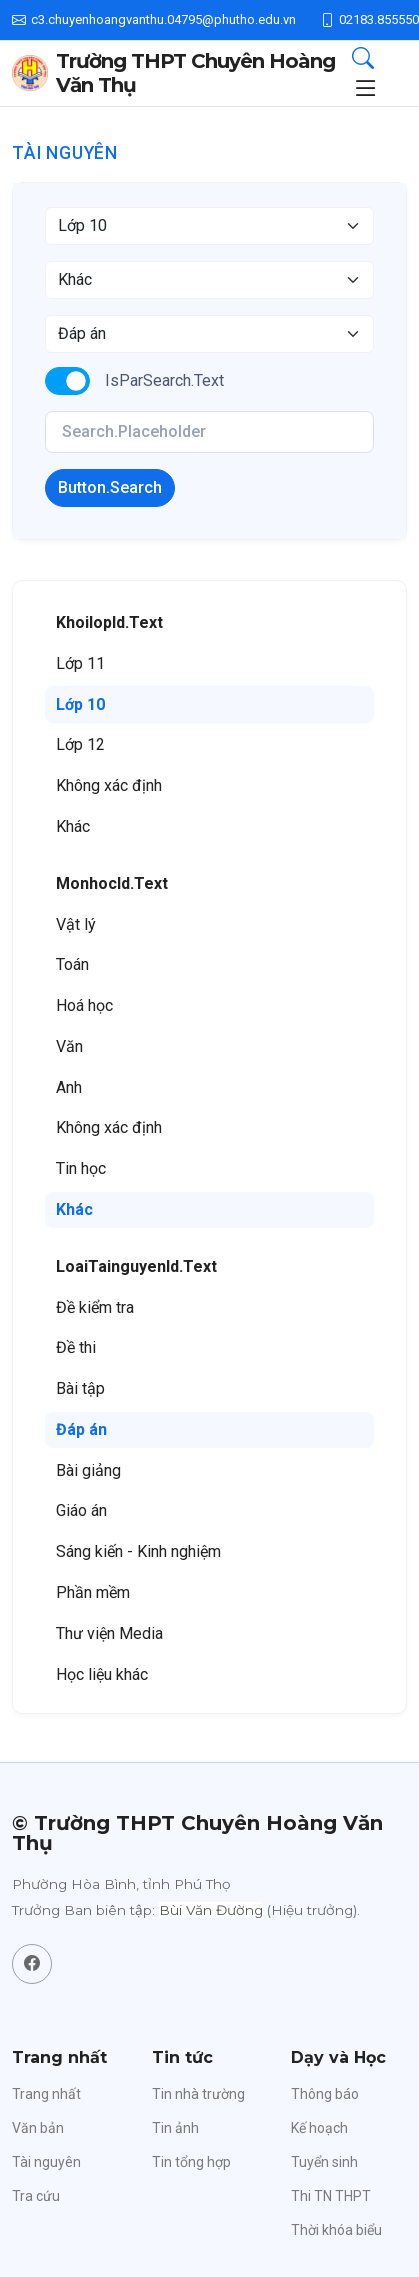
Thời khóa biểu (336, 2230)
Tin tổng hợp (191, 2162)
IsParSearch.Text (164, 380)
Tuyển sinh (324, 2162)
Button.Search (110, 487)
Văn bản (38, 2128)
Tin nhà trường (198, 2094)
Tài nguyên (46, 2162)
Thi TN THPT (331, 2196)
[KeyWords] (209, 432)
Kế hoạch (319, 2128)
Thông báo (325, 2094)
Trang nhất (46, 2094)
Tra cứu (36, 2196)
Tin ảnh (175, 2128)
